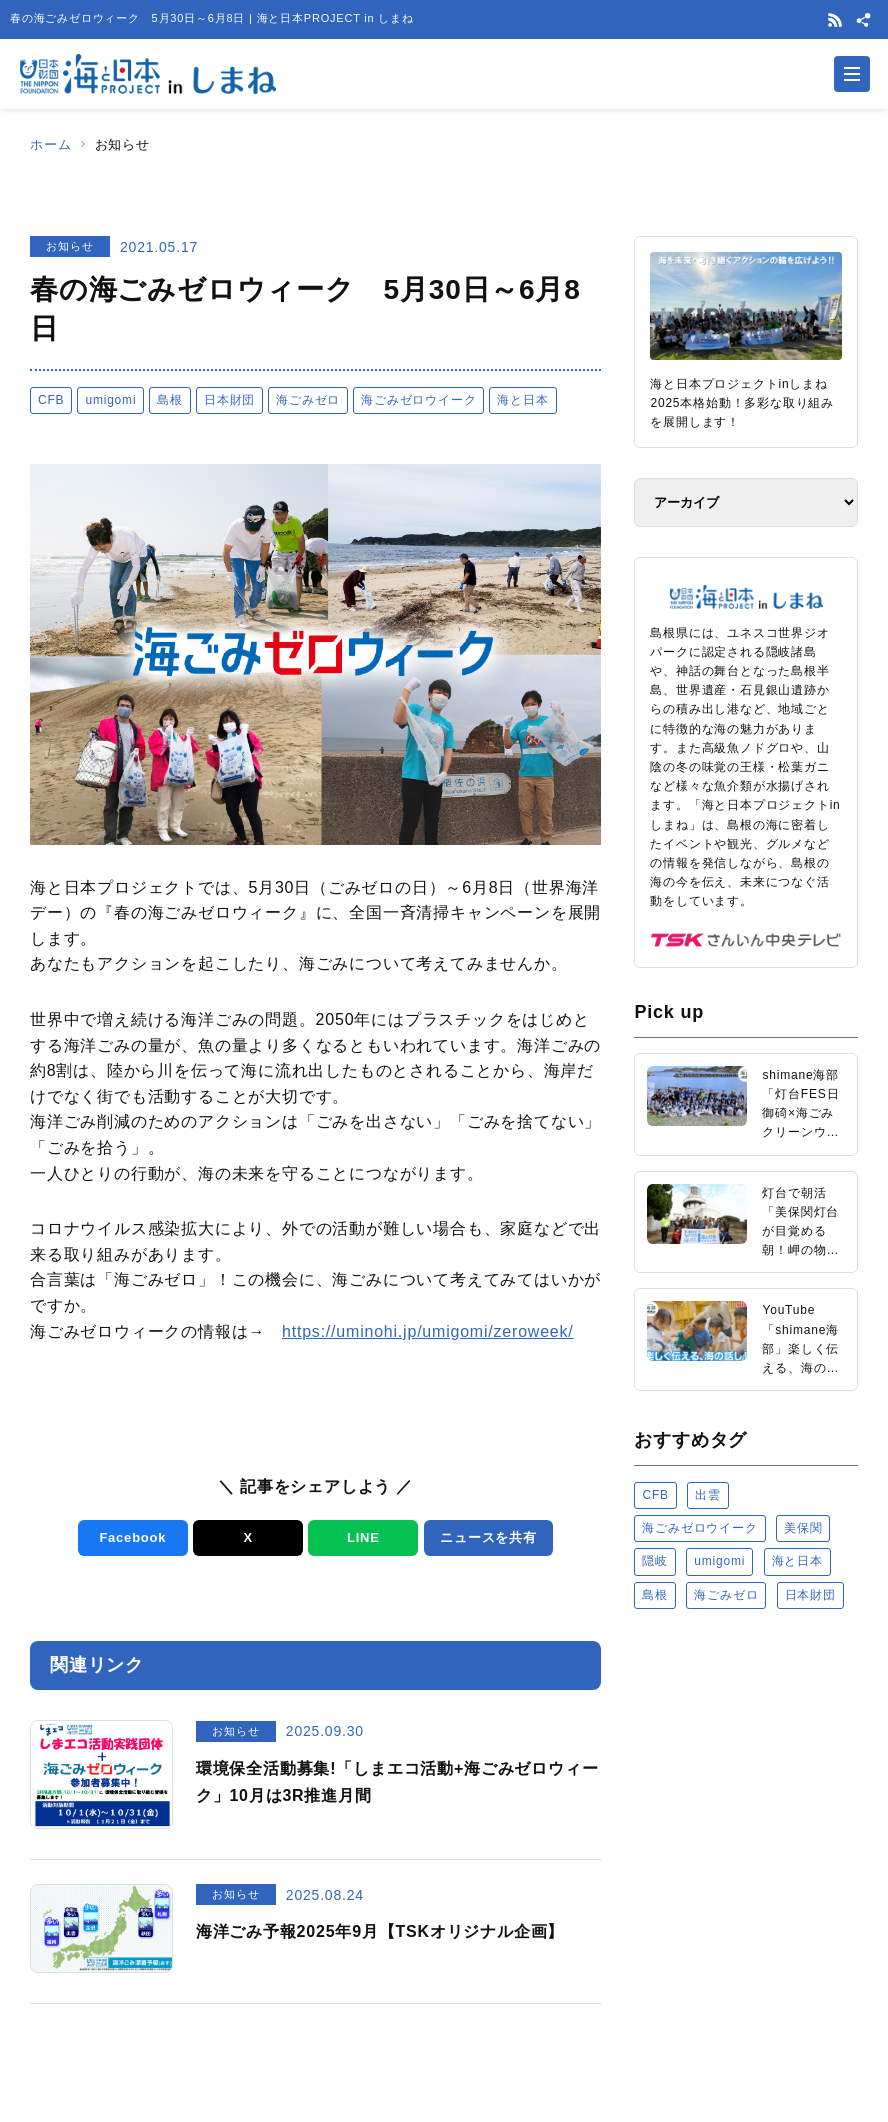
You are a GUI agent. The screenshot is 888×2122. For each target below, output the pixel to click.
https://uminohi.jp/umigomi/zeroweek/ (428, 1331)
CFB (51, 400)
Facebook (132, 1537)
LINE (363, 1537)
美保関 (803, 1528)
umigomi (110, 400)
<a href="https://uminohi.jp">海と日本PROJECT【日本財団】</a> (746, 1832)
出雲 (708, 1495)
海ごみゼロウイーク (418, 400)
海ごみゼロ (308, 400)
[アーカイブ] (746, 502)
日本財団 (229, 400)
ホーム (50, 144)
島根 (170, 400)
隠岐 (655, 1561)
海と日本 (522, 400)
